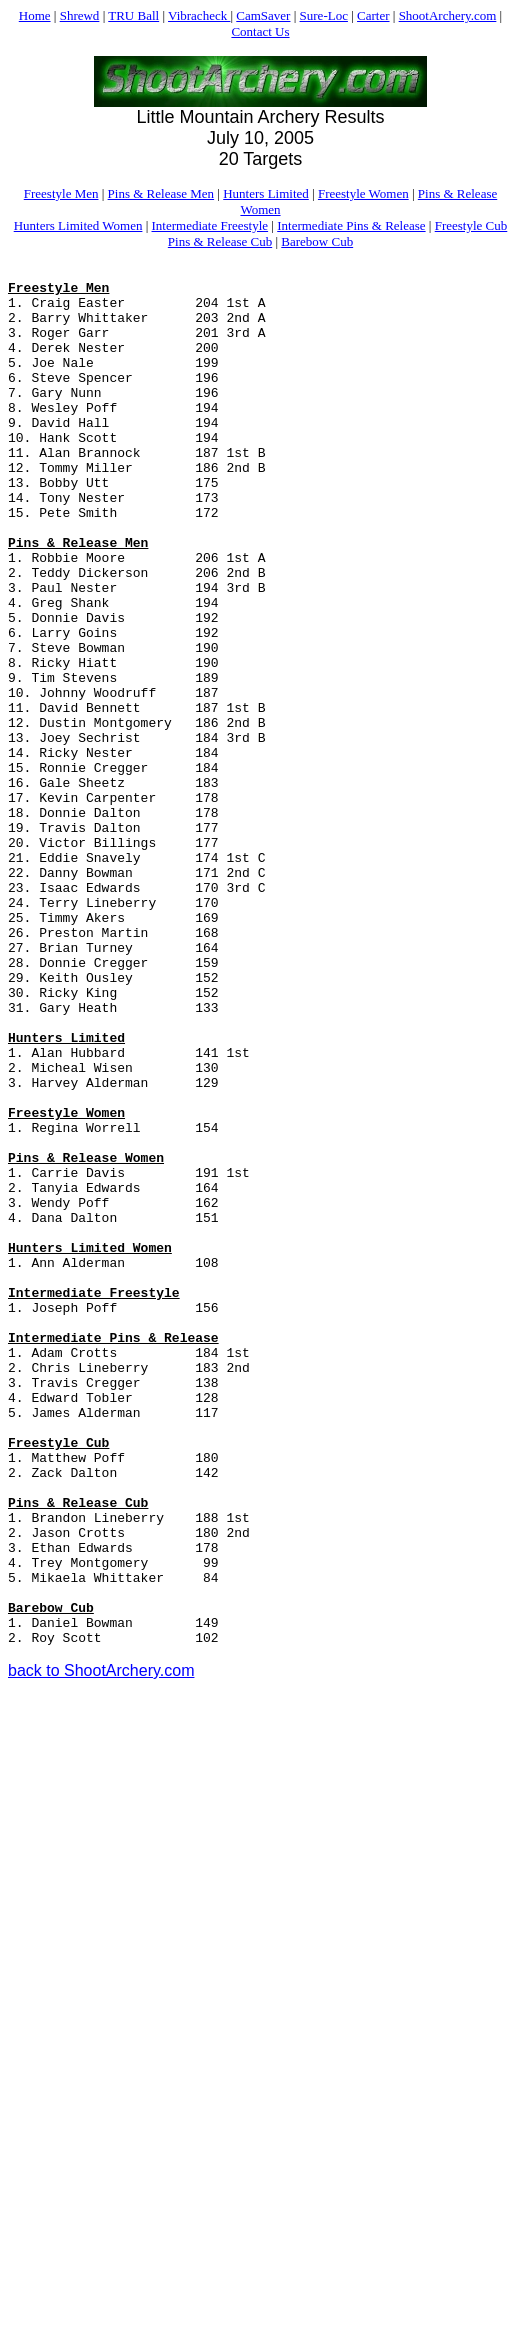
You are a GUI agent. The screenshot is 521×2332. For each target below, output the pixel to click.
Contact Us (260, 31)
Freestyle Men (61, 193)
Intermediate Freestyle (210, 225)
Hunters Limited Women (78, 225)
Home (35, 15)
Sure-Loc (324, 15)
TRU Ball (133, 15)
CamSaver (263, 15)
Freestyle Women (363, 193)
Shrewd (80, 15)
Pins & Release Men (161, 193)
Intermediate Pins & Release (351, 225)
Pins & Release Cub (220, 241)
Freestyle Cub (471, 225)
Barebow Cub (317, 241)
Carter (373, 15)
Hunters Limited (266, 193)
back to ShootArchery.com (101, 1946)
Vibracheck (199, 15)
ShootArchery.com (448, 15)
